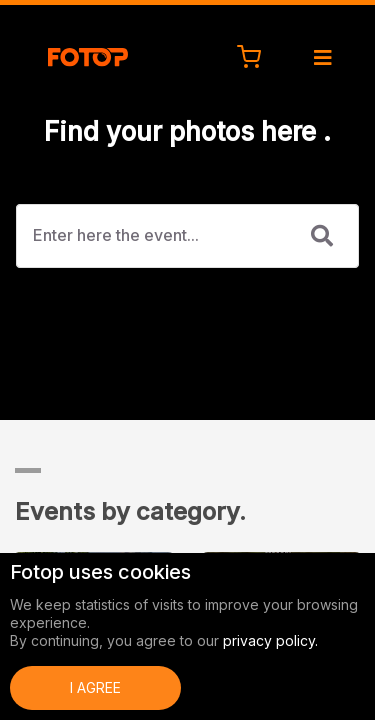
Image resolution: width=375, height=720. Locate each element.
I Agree (95, 687)
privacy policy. (270, 640)
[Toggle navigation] (330, 58)
